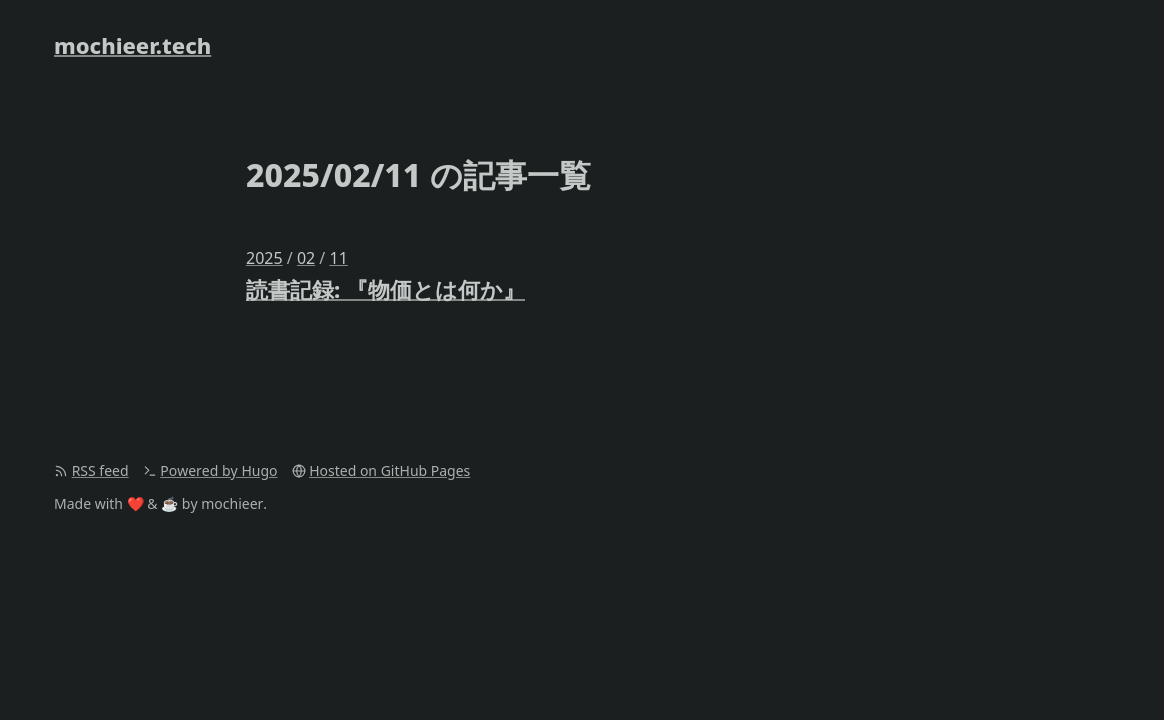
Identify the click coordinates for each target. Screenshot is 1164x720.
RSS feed (100, 470)
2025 (264, 258)
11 (338, 258)
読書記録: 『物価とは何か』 (385, 289)
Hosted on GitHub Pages (389, 470)
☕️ (169, 503)
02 (306, 258)
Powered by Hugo (218, 470)
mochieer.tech (132, 45)
